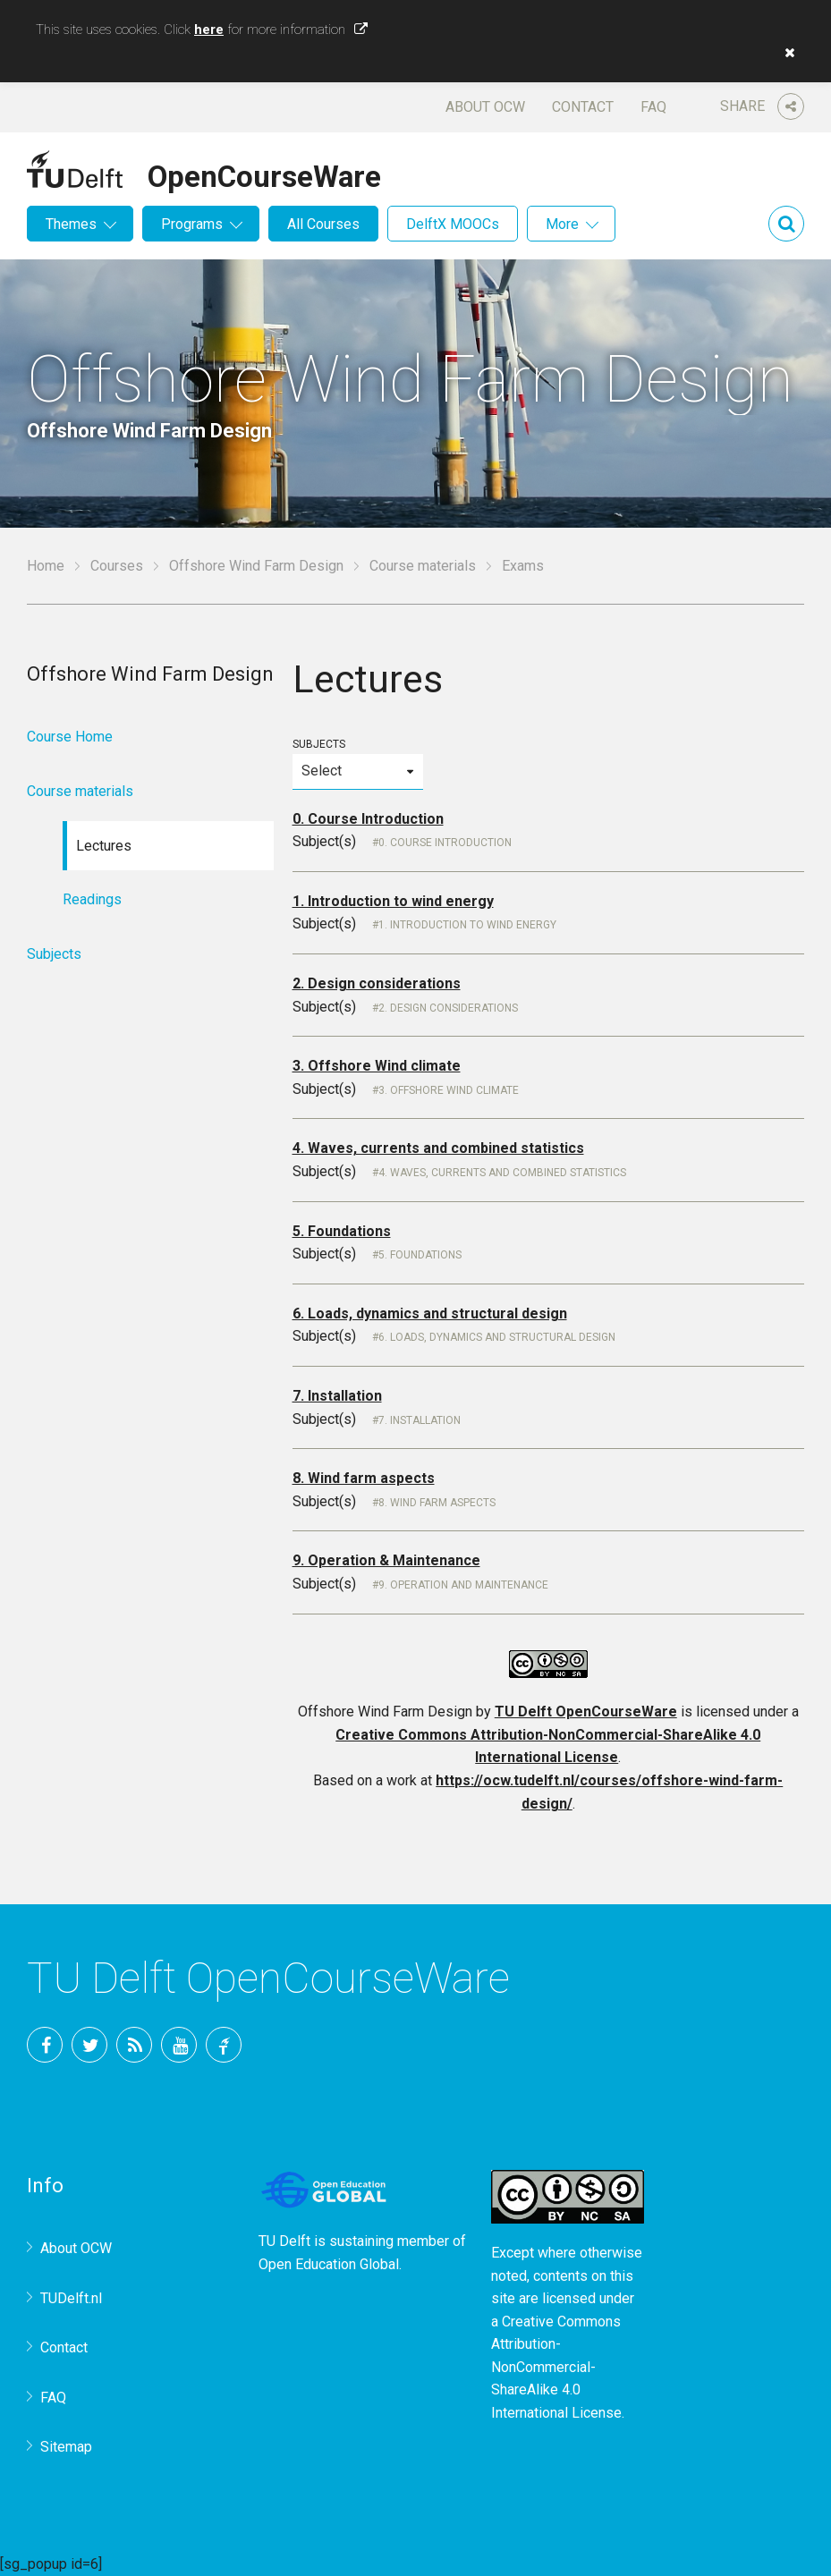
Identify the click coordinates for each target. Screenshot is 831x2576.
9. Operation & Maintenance (386, 1560)
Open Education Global (329, 2264)
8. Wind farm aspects (364, 1478)
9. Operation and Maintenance (463, 1585)
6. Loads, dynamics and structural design (430, 1313)
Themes (71, 224)
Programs (192, 224)
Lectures (103, 845)
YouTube (179, 2045)
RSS (134, 2045)
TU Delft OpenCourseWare (586, 1711)
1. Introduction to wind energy (393, 901)
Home (45, 565)
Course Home (70, 736)
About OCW (485, 106)
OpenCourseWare (264, 173)
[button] (785, 52)
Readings (92, 899)
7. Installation (337, 1395)
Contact (583, 106)
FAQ (653, 106)
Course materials (422, 565)
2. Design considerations (377, 983)
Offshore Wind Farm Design (256, 565)
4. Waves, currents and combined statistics (438, 1148)
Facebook (45, 2045)
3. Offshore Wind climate (377, 1065)
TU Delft (224, 2045)
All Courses (323, 224)
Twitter (89, 2045)
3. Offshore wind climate (448, 1090)
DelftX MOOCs (452, 224)
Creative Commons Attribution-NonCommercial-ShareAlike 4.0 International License (556, 2367)
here (209, 29)
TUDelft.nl (71, 2298)
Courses (116, 565)
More (562, 224)
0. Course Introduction (368, 818)
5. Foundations (342, 1231)
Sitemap (66, 2446)
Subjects (358, 763)
